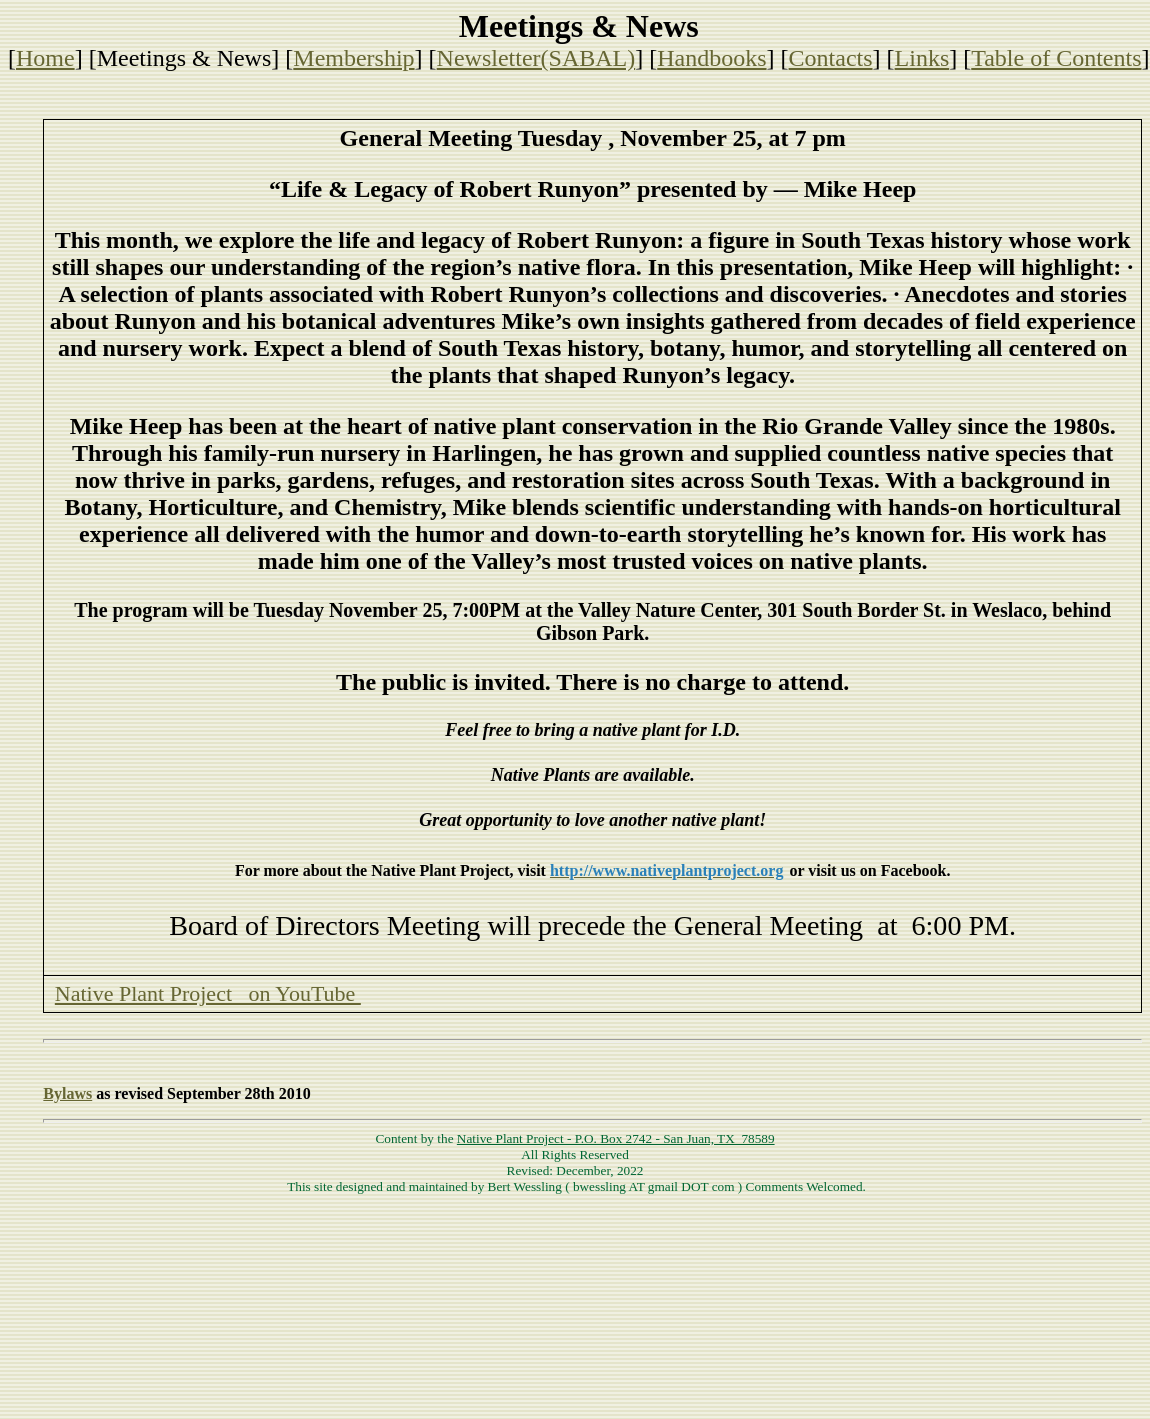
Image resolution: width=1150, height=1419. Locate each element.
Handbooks (711, 58)
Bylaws (67, 1093)
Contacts (831, 58)
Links (922, 58)
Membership (353, 58)
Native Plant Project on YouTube (208, 993)
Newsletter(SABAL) (536, 58)
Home (45, 58)
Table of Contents (1056, 58)
